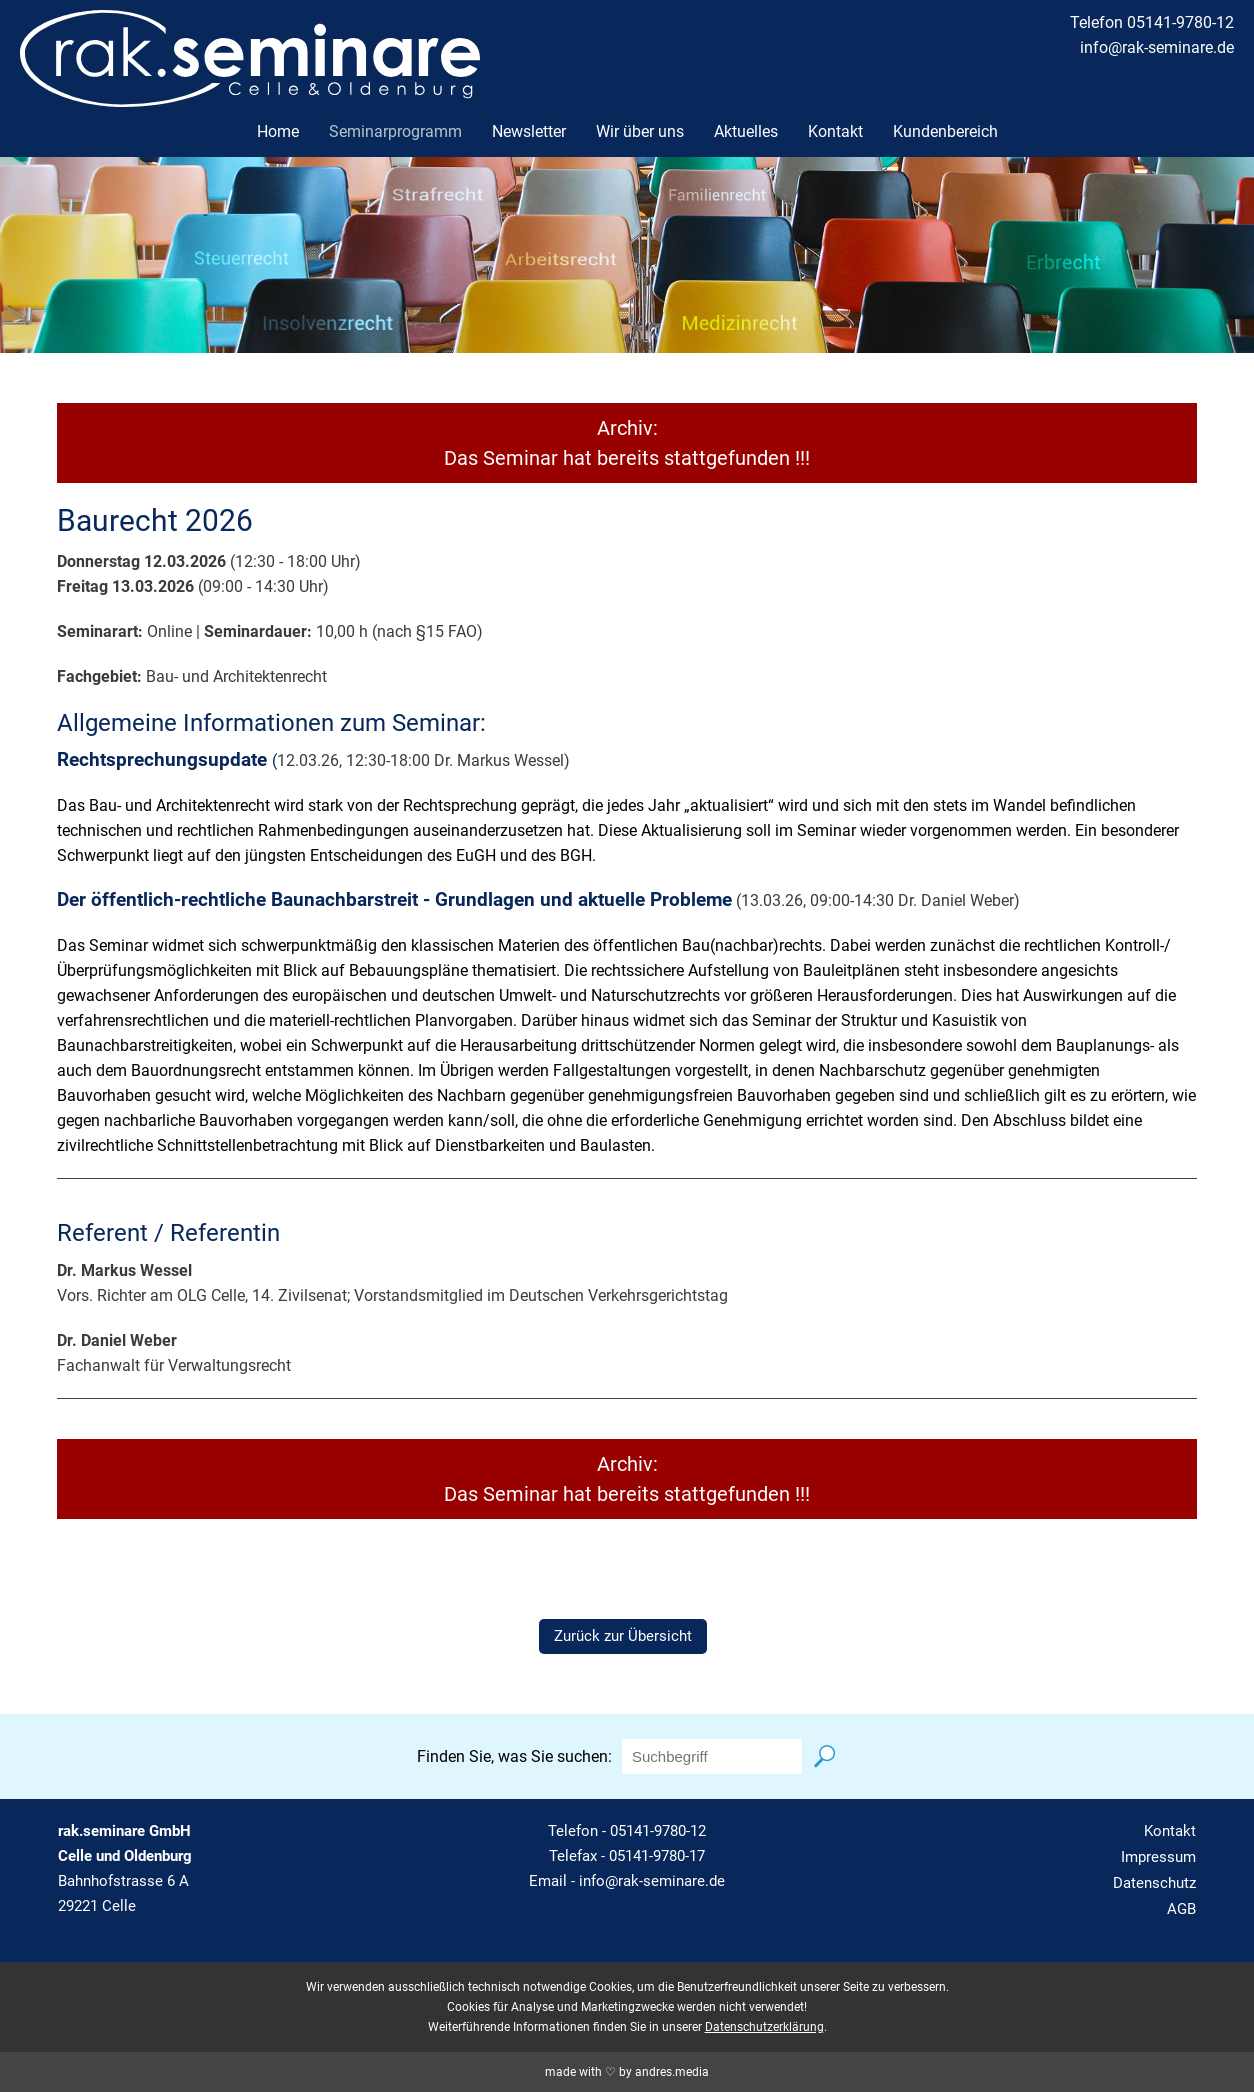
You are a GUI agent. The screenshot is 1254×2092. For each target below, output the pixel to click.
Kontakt (835, 131)
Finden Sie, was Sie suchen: (514, 1756)
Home (278, 131)
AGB (1181, 1909)
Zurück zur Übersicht (623, 1636)
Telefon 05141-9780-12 (1152, 22)
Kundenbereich (945, 131)
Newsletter (529, 131)
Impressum (1158, 1857)
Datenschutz (1154, 1883)
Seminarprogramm (395, 131)
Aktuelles (746, 131)
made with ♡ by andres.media (627, 2072)
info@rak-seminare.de (1157, 47)
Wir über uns (640, 131)
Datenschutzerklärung (764, 2027)
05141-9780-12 (658, 1831)
